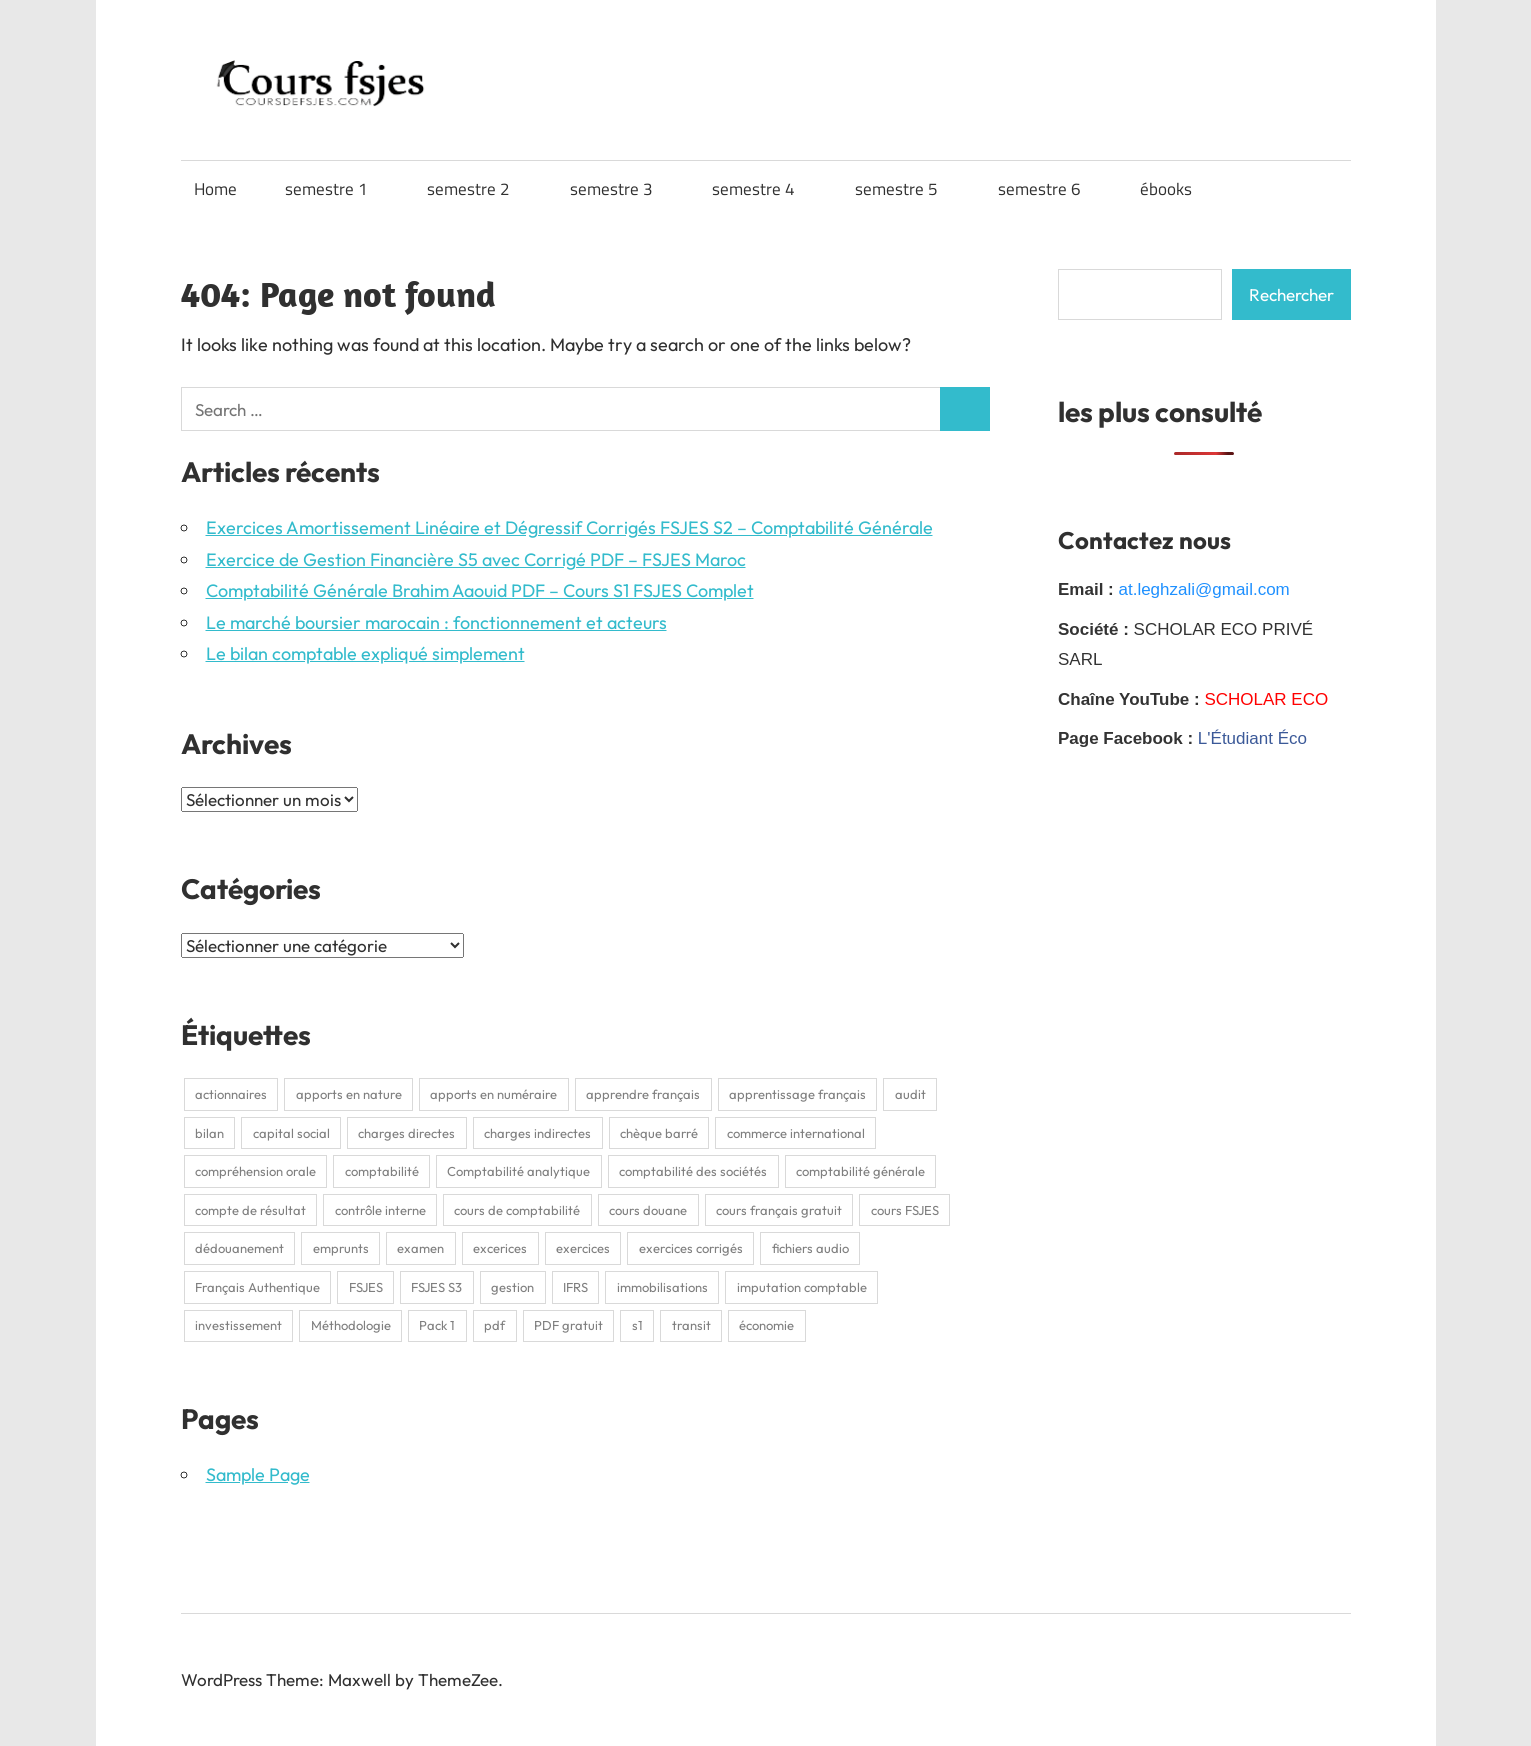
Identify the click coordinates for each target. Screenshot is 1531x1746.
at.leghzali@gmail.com (1203, 589)
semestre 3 (621, 189)
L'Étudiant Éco (1252, 738)
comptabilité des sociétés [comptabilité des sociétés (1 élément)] (693, 1171)
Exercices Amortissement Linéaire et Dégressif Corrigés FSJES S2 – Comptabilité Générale (569, 527)
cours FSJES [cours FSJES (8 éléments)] (905, 1210)
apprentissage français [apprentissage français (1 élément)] (797, 1094)
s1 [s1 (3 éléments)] (637, 1325)
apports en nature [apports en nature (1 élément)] (349, 1094)
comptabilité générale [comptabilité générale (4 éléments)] (860, 1171)
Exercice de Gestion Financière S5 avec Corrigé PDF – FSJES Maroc (476, 559)
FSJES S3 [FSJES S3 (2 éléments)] (436, 1287)
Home (215, 189)
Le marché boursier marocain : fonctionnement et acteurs (436, 622)
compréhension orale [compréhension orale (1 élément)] (255, 1171)
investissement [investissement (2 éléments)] (238, 1325)
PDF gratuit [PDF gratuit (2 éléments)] (568, 1325)
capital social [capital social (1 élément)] (291, 1133)
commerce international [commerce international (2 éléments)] (796, 1133)
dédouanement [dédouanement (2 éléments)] (239, 1248)
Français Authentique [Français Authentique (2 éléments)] (257, 1287)
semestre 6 (1049, 189)
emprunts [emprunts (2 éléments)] (341, 1248)
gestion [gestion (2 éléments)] (512, 1287)
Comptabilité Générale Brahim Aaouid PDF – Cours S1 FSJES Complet (480, 590)
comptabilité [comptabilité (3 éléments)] (382, 1171)
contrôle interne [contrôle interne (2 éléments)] (380, 1210)
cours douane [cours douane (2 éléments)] (648, 1210)
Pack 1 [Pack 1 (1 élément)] (437, 1325)
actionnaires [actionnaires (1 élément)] (231, 1094)
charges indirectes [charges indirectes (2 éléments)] (537, 1133)
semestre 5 (906, 189)
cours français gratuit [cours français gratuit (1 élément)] (779, 1210)
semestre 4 (763, 189)
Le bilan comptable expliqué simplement (365, 653)
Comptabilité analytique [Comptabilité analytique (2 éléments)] (518, 1171)
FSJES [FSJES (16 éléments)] (366, 1287)
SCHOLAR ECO (1266, 699)
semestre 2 (478, 189)
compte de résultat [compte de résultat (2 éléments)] (250, 1210)
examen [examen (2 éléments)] (420, 1248)
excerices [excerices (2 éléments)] (500, 1248)
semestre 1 (336, 189)
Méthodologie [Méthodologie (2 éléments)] (351, 1325)
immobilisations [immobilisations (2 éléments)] (662, 1287)
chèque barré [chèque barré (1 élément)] (659, 1133)
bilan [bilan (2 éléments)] (209, 1133)
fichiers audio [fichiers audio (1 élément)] (810, 1248)
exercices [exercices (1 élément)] (583, 1248)
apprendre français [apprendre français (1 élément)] (643, 1094)
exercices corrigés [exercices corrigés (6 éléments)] (691, 1248)
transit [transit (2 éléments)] (691, 1325)
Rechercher (1291, 294)
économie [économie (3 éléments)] (766, 1325)
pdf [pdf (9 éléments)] (494, 1325)
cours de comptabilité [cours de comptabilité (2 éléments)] (517, 1210)
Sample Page (258, 1474)
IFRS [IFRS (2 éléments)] (575, 1287)
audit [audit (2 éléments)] (910, 1094)
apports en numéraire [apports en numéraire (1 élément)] (493, 1094)
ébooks (1176, 189)
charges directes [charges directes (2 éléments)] (406, 1133)
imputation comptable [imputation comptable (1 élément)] (802, 1287)
